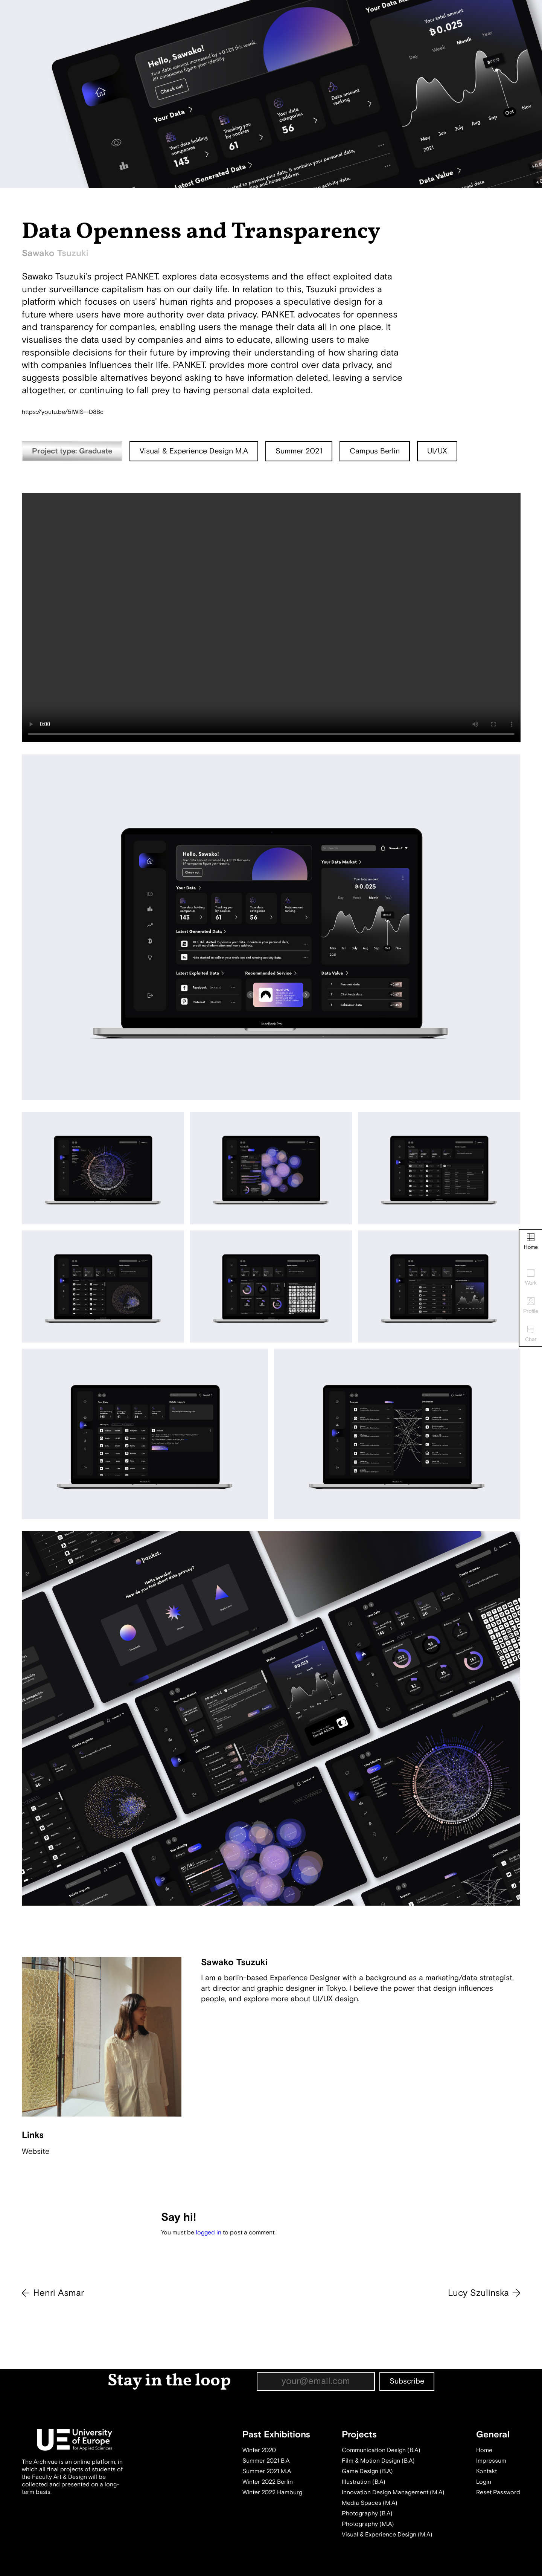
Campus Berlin (375, 451)
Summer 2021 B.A (265, 2461)
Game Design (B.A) (367, 2471)
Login (483, 2482)
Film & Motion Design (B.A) (378, 2461)
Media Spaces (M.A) (369, 2503)
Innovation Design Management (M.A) (393, 2492)
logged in (208, 2232)
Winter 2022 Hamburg (272, 2492)
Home (531, 1241)
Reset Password (498, 2492)
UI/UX (437, 451)
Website (35, 2151)
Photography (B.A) (367, 2513)
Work (531, 1277)
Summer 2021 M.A (266, 2471)
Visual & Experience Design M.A (194, 451)
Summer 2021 (299, 451)
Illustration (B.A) (363, 2482)
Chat (531, 1334)
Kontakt (486, 2471)
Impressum (491, 2461)
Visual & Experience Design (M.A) (387, 2534)
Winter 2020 (259, 2450)
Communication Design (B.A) (381, 2450)
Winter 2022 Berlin (267, 2482)
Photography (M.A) (368, 2524)
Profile (530, 1305)
